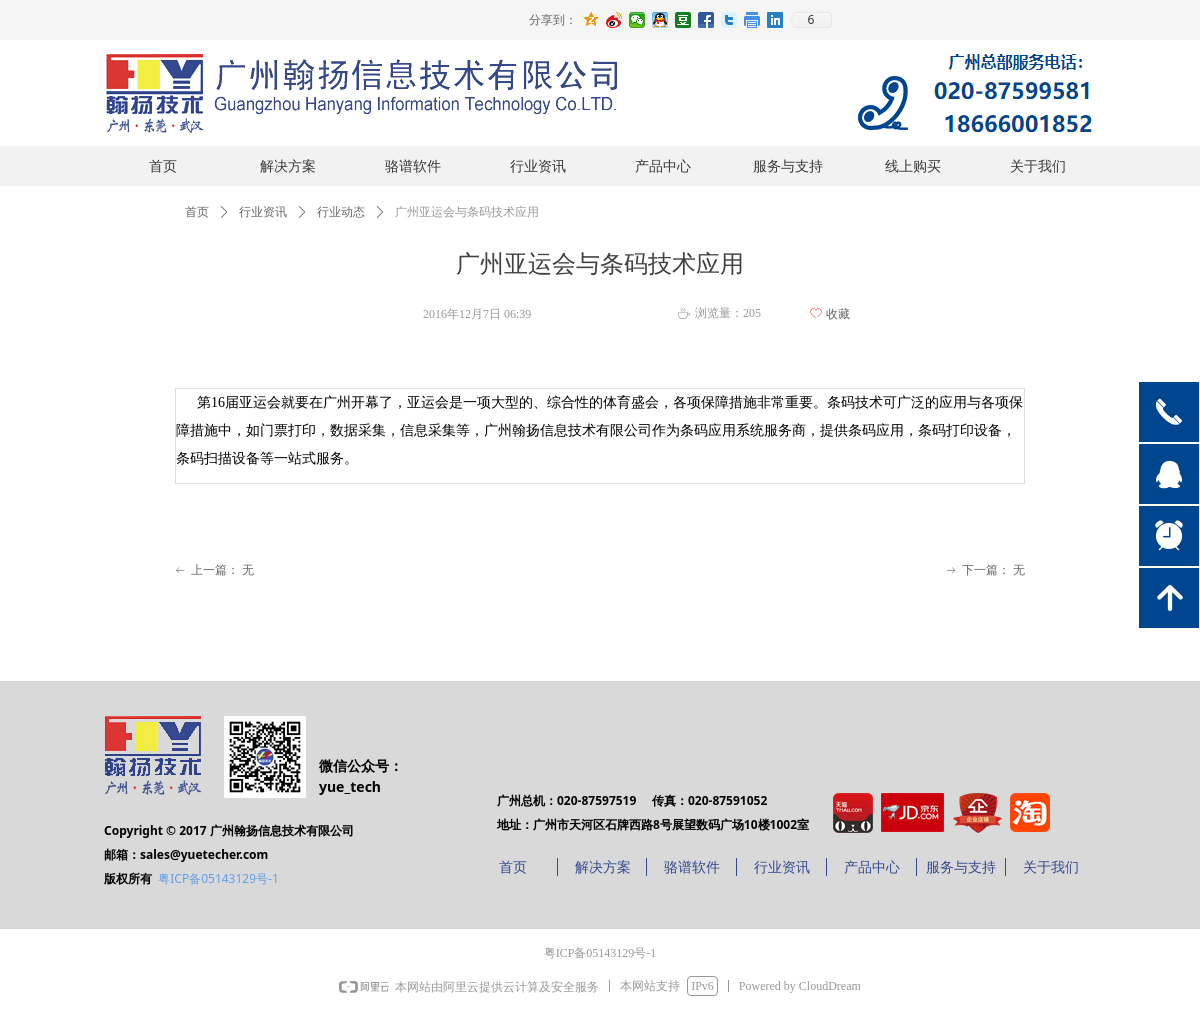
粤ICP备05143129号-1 (218, 878)
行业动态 (341, 212)
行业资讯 (263, 212)
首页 (197, 212)
